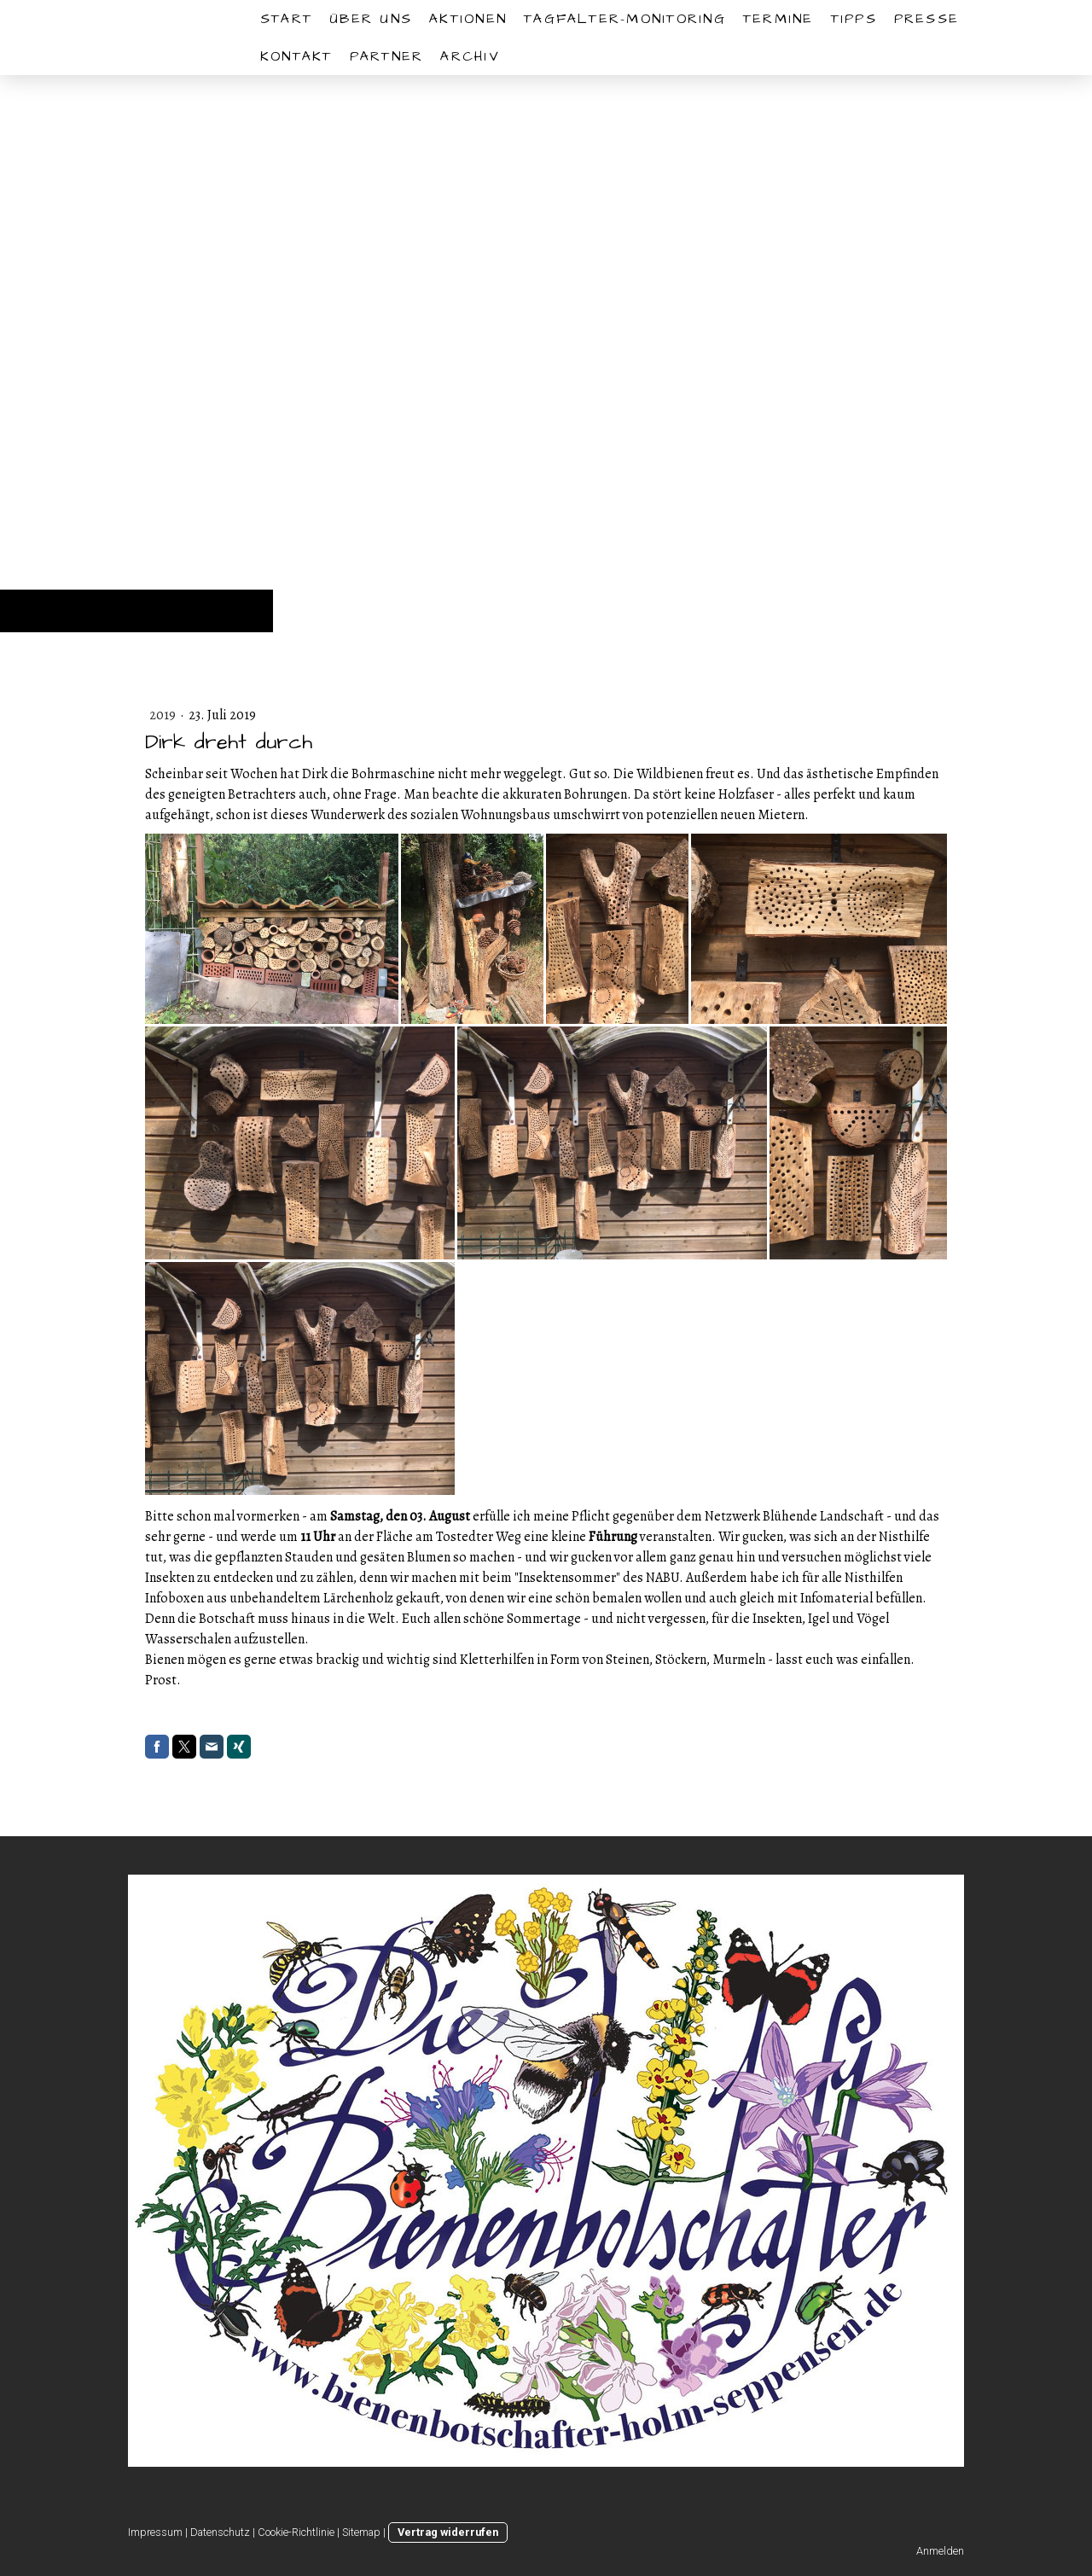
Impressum (155, 2532)
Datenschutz (220, 2532)
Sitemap (361, 2532)
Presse (926, 18)
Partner (387, 56)
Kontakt (296, 56)
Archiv (469, 56)
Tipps (854, 18)
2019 (163, 715)
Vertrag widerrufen (448, 2532)
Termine (778, 18)
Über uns (370, 18)
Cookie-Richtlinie (296, 2532)
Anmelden (940, 2550)
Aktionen (468, 18)
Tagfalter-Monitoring (625, 18)
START (286, 18)
